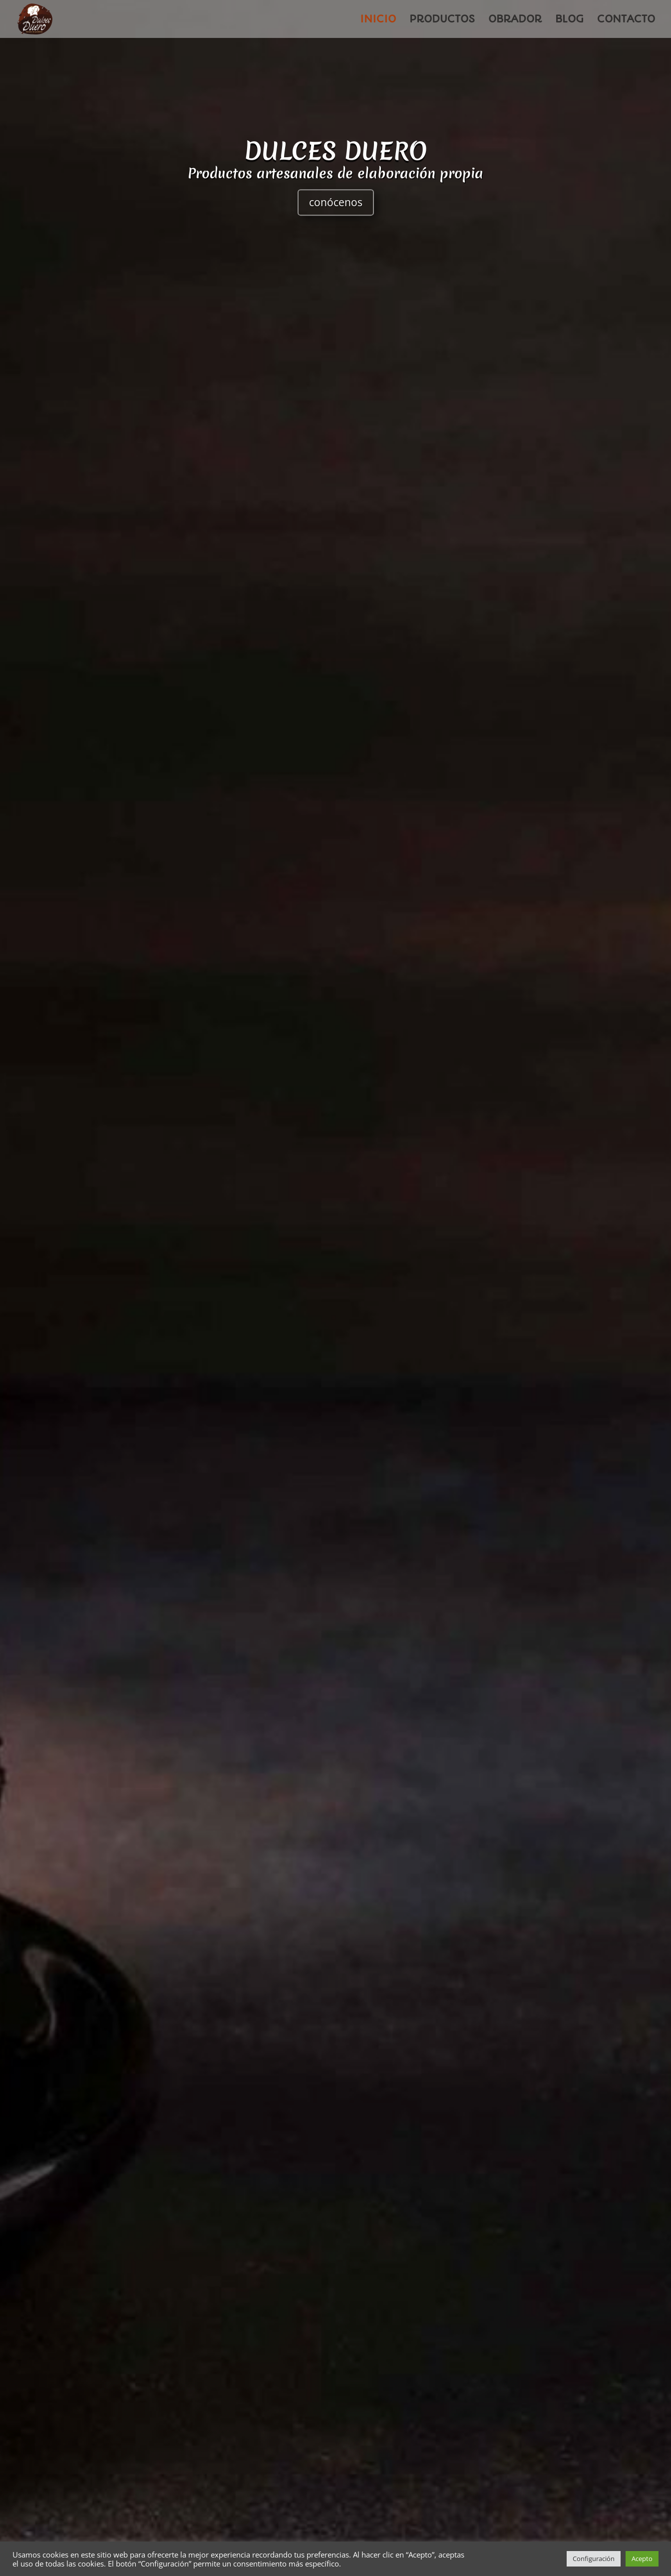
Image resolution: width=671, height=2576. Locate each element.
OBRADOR (515, 20)
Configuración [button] (594, 2558)
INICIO (378, 20)
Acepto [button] (642, 2558)
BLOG (569, 20)
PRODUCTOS (442, 20)
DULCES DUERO (335, 162)
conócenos (335, 214)
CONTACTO (626, 20)
